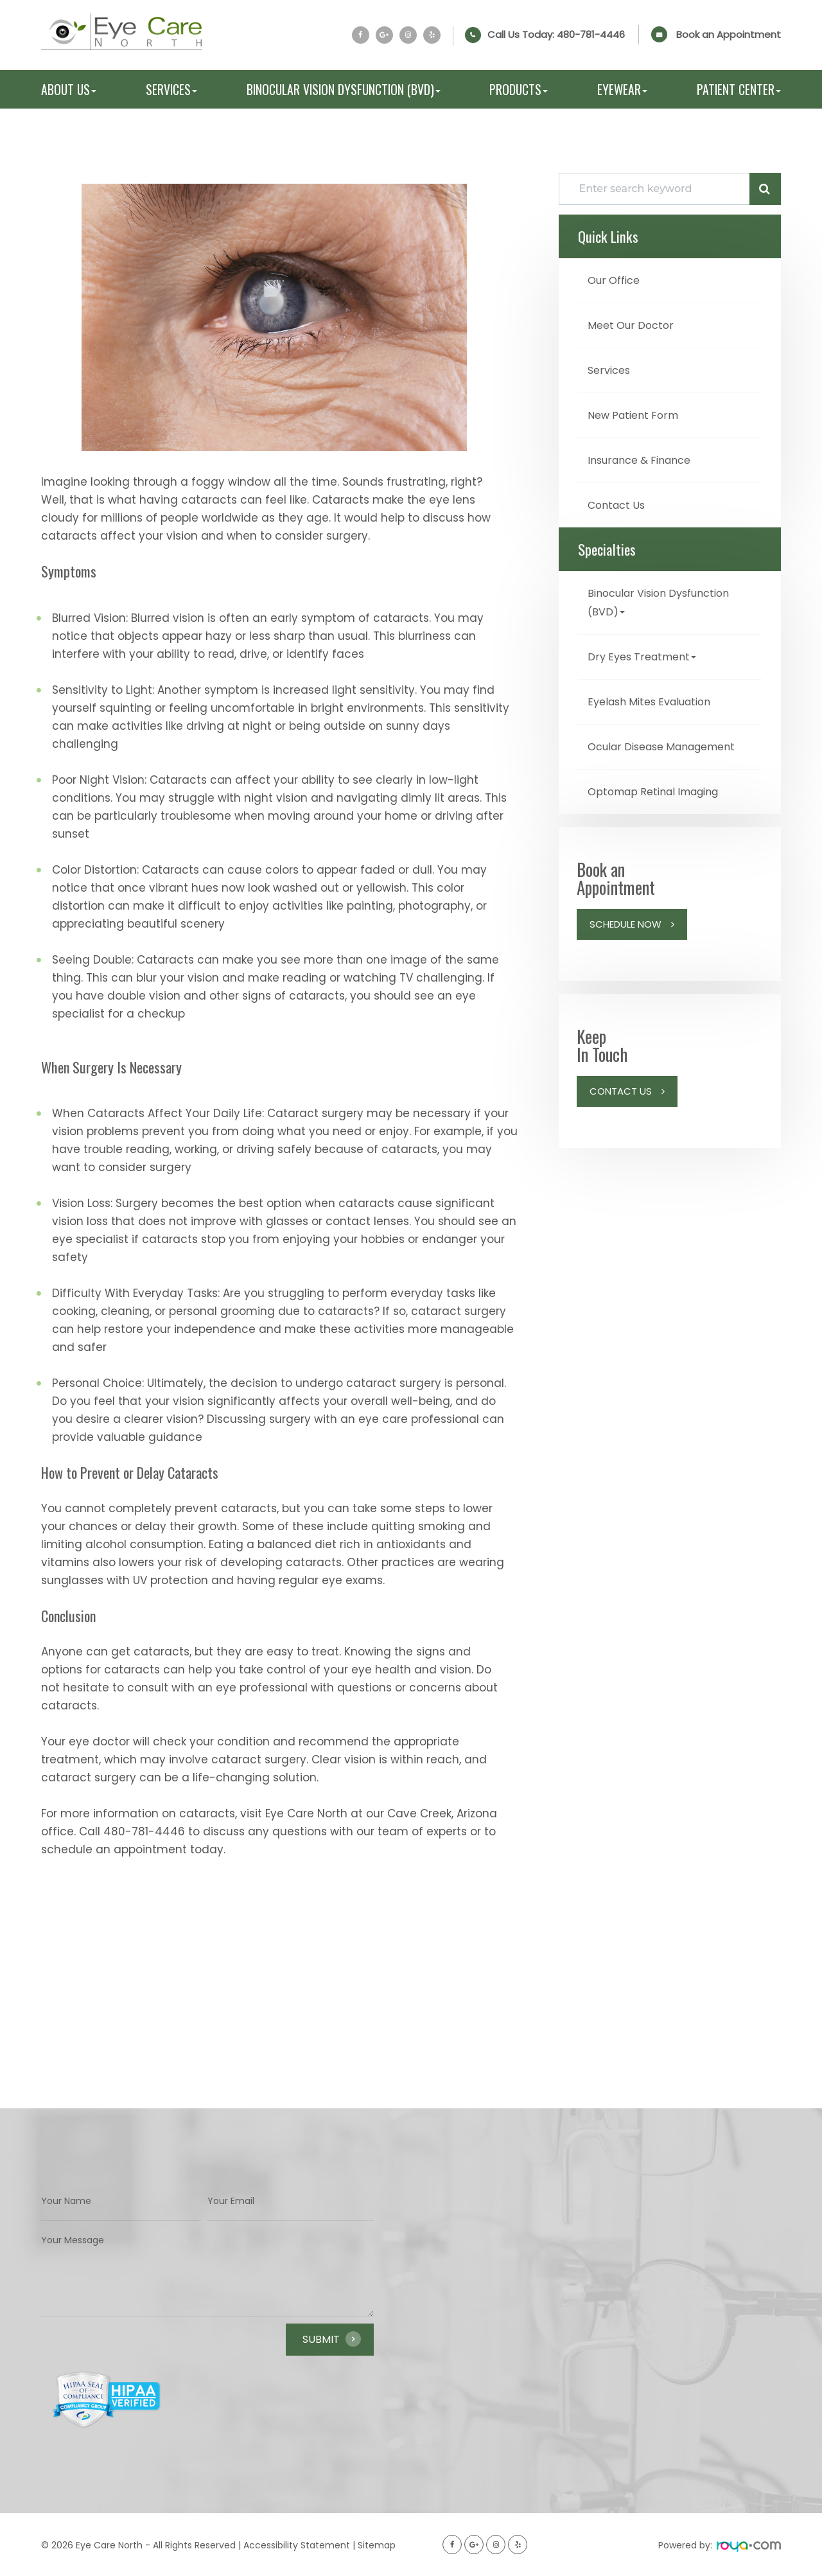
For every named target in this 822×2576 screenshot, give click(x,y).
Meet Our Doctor (633, 324)
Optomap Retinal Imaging (660, 802)
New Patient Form (637, 413)
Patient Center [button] (739, 89)
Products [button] (518, 89)
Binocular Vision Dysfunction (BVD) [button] (344, 89)
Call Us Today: (556, 34)
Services (611, 368)
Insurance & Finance (645, 457)
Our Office (616, 280)
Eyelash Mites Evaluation (657, 695)
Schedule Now (625, 934)
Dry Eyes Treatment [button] (646, 651)
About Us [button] (68, 89)
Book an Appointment (728, 34)
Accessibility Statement (296, 2545)
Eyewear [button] (622, 89)
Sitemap (377, 2545)
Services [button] (171, 89)
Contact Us (619, 501)
